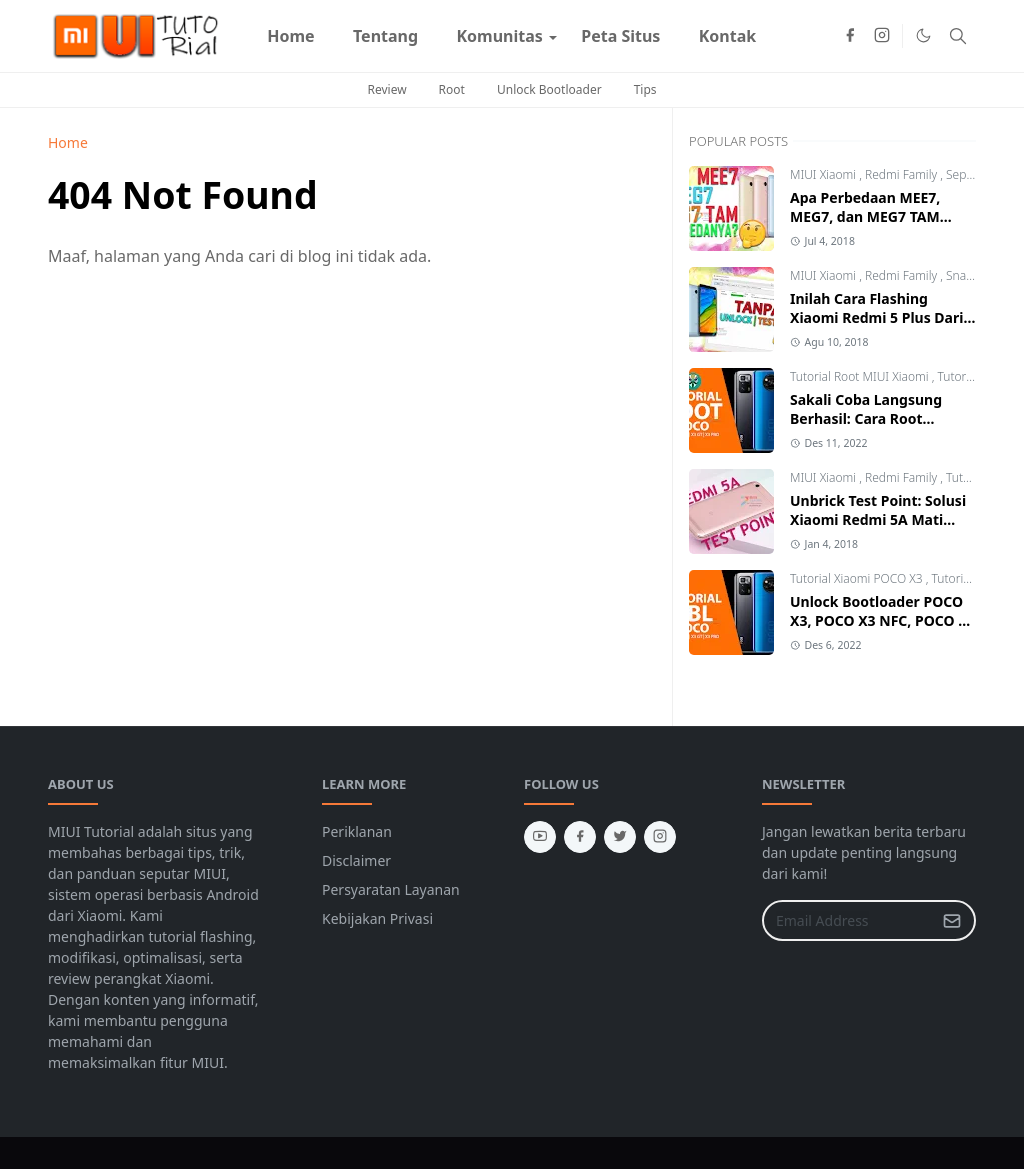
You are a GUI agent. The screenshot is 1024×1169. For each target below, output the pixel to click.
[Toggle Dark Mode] (923, 35)
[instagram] (882, 36)
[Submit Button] (952, 920)
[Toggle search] (958, 36)
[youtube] (540, 837)
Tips (645, 89)
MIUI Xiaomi (824, 174)
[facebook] (850, 36)
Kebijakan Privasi (377, 918)
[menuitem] (291, 36)
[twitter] (620, 837)
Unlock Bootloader (549, 89)
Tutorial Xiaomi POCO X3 (858, 578)
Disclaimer (356, 860)
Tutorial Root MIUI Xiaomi (861, 376)
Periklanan (357, 831)
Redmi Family (902, 174)
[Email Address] (847, 920)
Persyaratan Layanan (391, 889)
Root (452, 89)
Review (386, 89)
